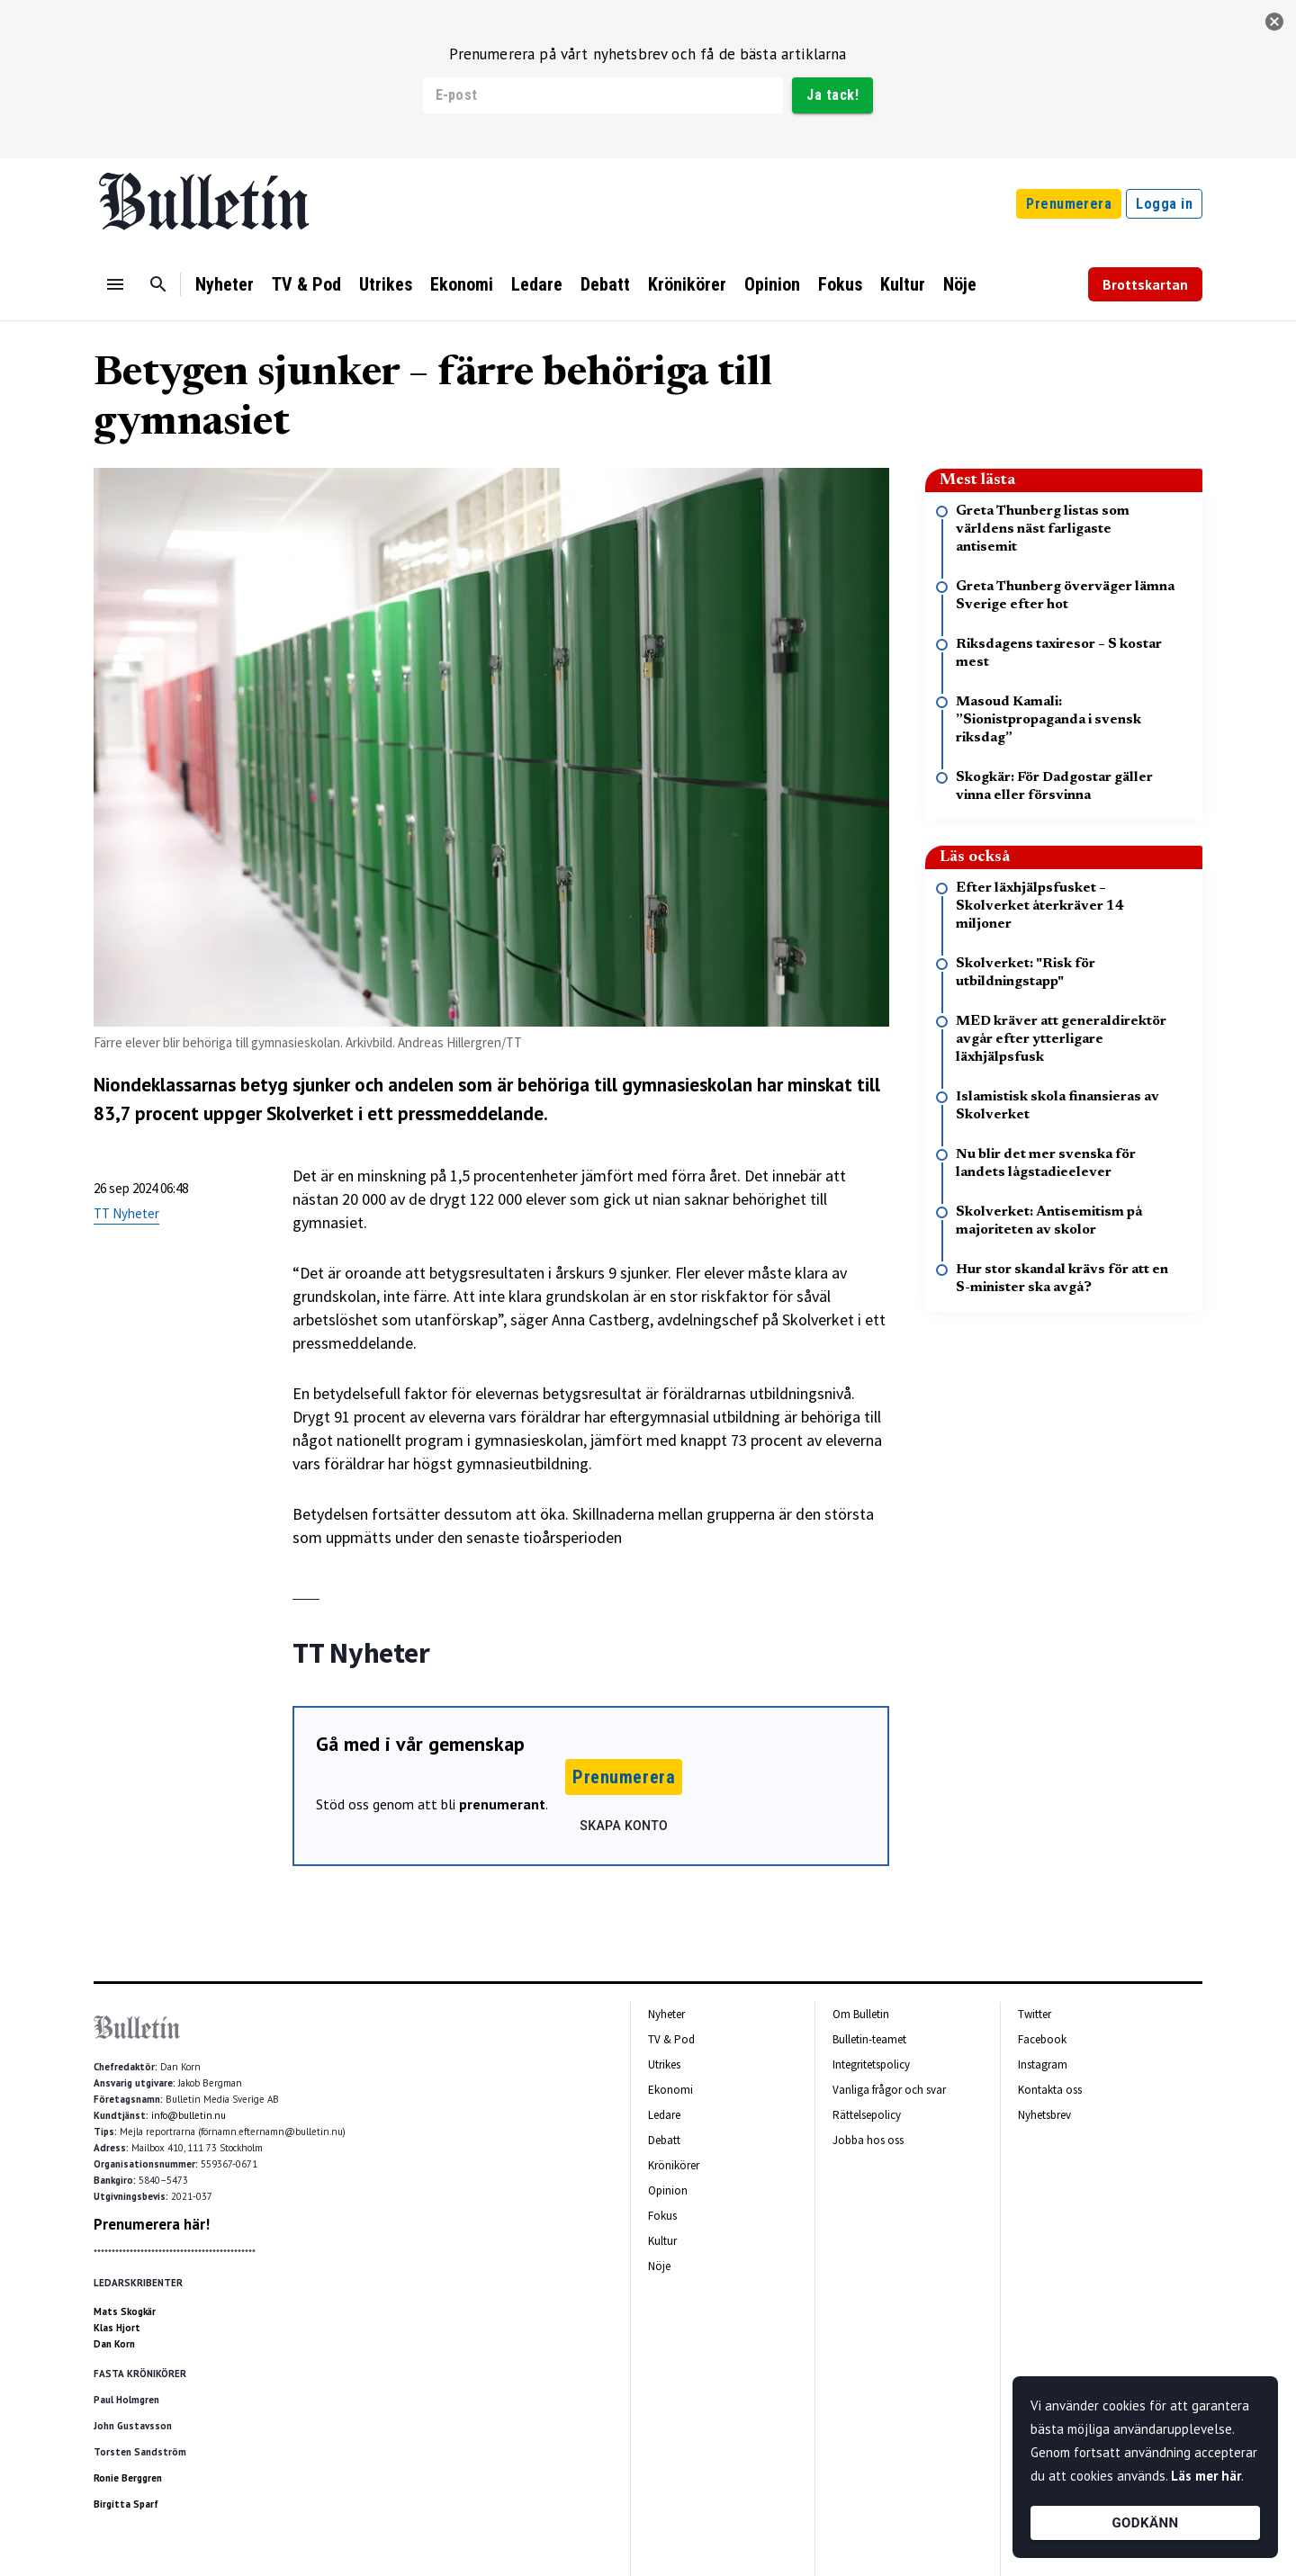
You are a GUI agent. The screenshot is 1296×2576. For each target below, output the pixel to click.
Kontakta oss (1050, 2089)
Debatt (605, 284)
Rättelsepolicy (866, 2115)
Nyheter (224, 284)
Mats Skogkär (125, 2311)
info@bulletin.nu (188, 2115)
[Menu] (115, 284)
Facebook (1042, 2039)
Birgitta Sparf (126, 2504)
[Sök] (158, 284)
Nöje (959, 284)
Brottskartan (1145, 284)
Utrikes (385, 284)
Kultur (902, 284)
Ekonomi (461, 284)
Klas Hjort (117, 2327)
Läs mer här (1206, 2475)
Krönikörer (687, 284)
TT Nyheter (126, 1213)
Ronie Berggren (128, 2478)
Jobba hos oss (868, 2140)
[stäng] (1274, 21)
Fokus (840, 284)
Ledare (536, 284)
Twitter (1034, 2014)
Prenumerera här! (152, 2224)
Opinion (772, 284)
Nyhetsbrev (1044, 2115)
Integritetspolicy (871, 2064)
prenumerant (502, 1804)
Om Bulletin (860, 2014)
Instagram (1042, 2064)
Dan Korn (114, 2344)
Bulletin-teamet (869, 2039)
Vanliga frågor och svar (889, 2089)
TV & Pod (306, 284)
